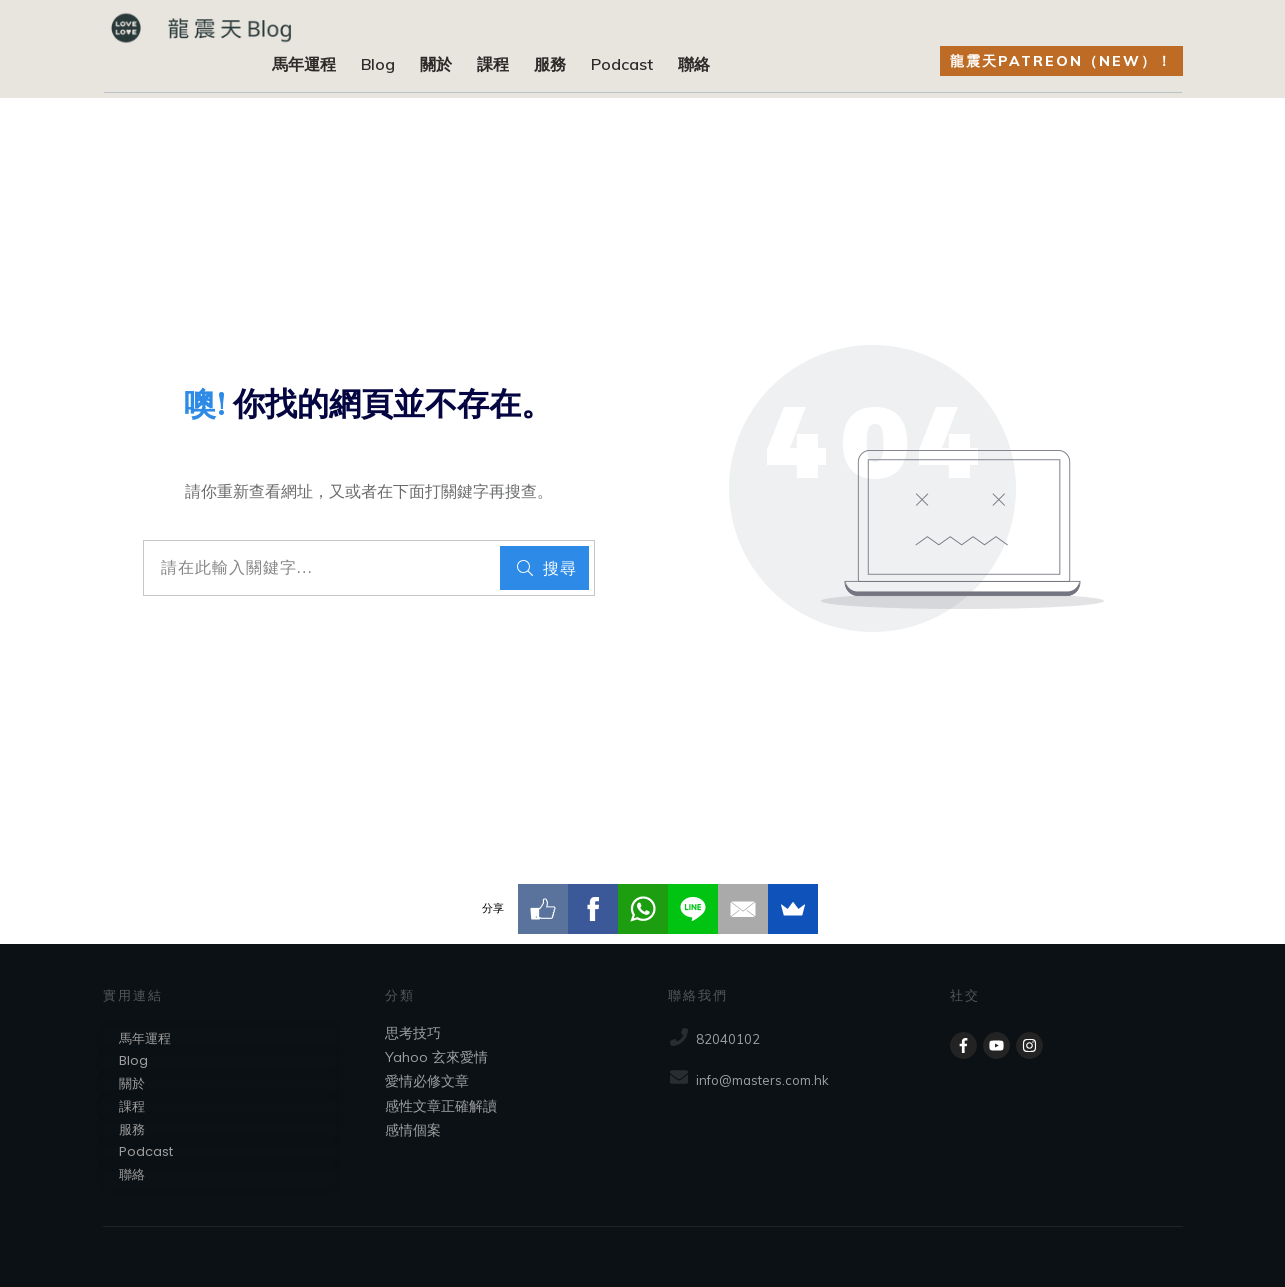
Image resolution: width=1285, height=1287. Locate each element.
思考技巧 (413, 1033)
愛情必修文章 (427, 1081)
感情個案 (413, 1130)
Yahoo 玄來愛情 (436, 1057)
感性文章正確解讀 (441, 1106)
